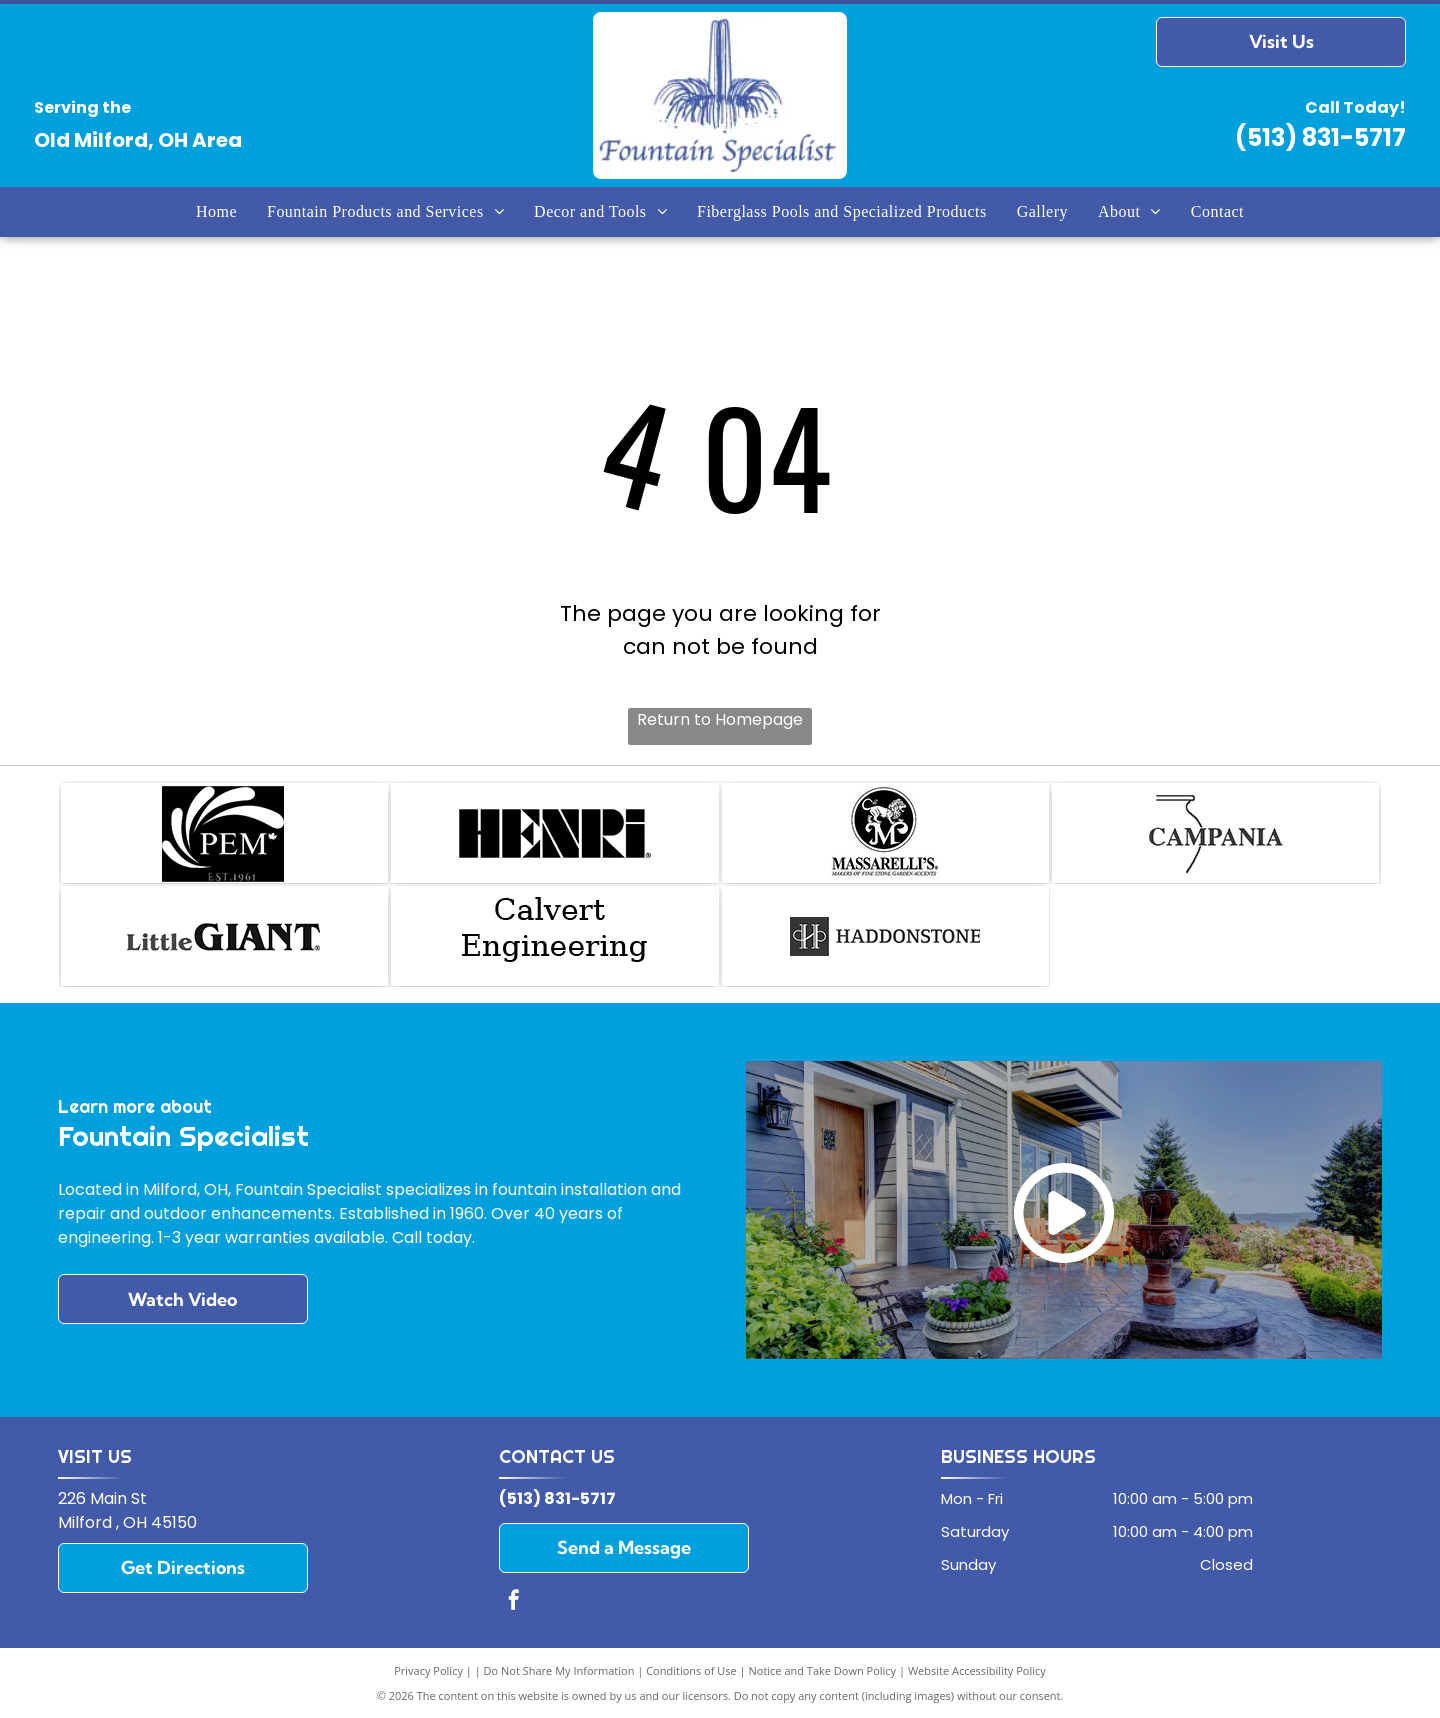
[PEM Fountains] (224, 833)
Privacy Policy (428, 1670)
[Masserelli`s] (885, 833)
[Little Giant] (224, 936)
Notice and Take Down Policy (823, 1670)
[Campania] (1215, 833)
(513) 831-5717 (1320, 137)
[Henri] (554, 833)
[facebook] (514, 1602)
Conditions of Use (691, 1670)
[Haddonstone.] (885, 936)
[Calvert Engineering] (554, 936)
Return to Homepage (720, 719)
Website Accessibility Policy (977, 1670)
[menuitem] (216, 211)
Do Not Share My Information (559, 1670)
